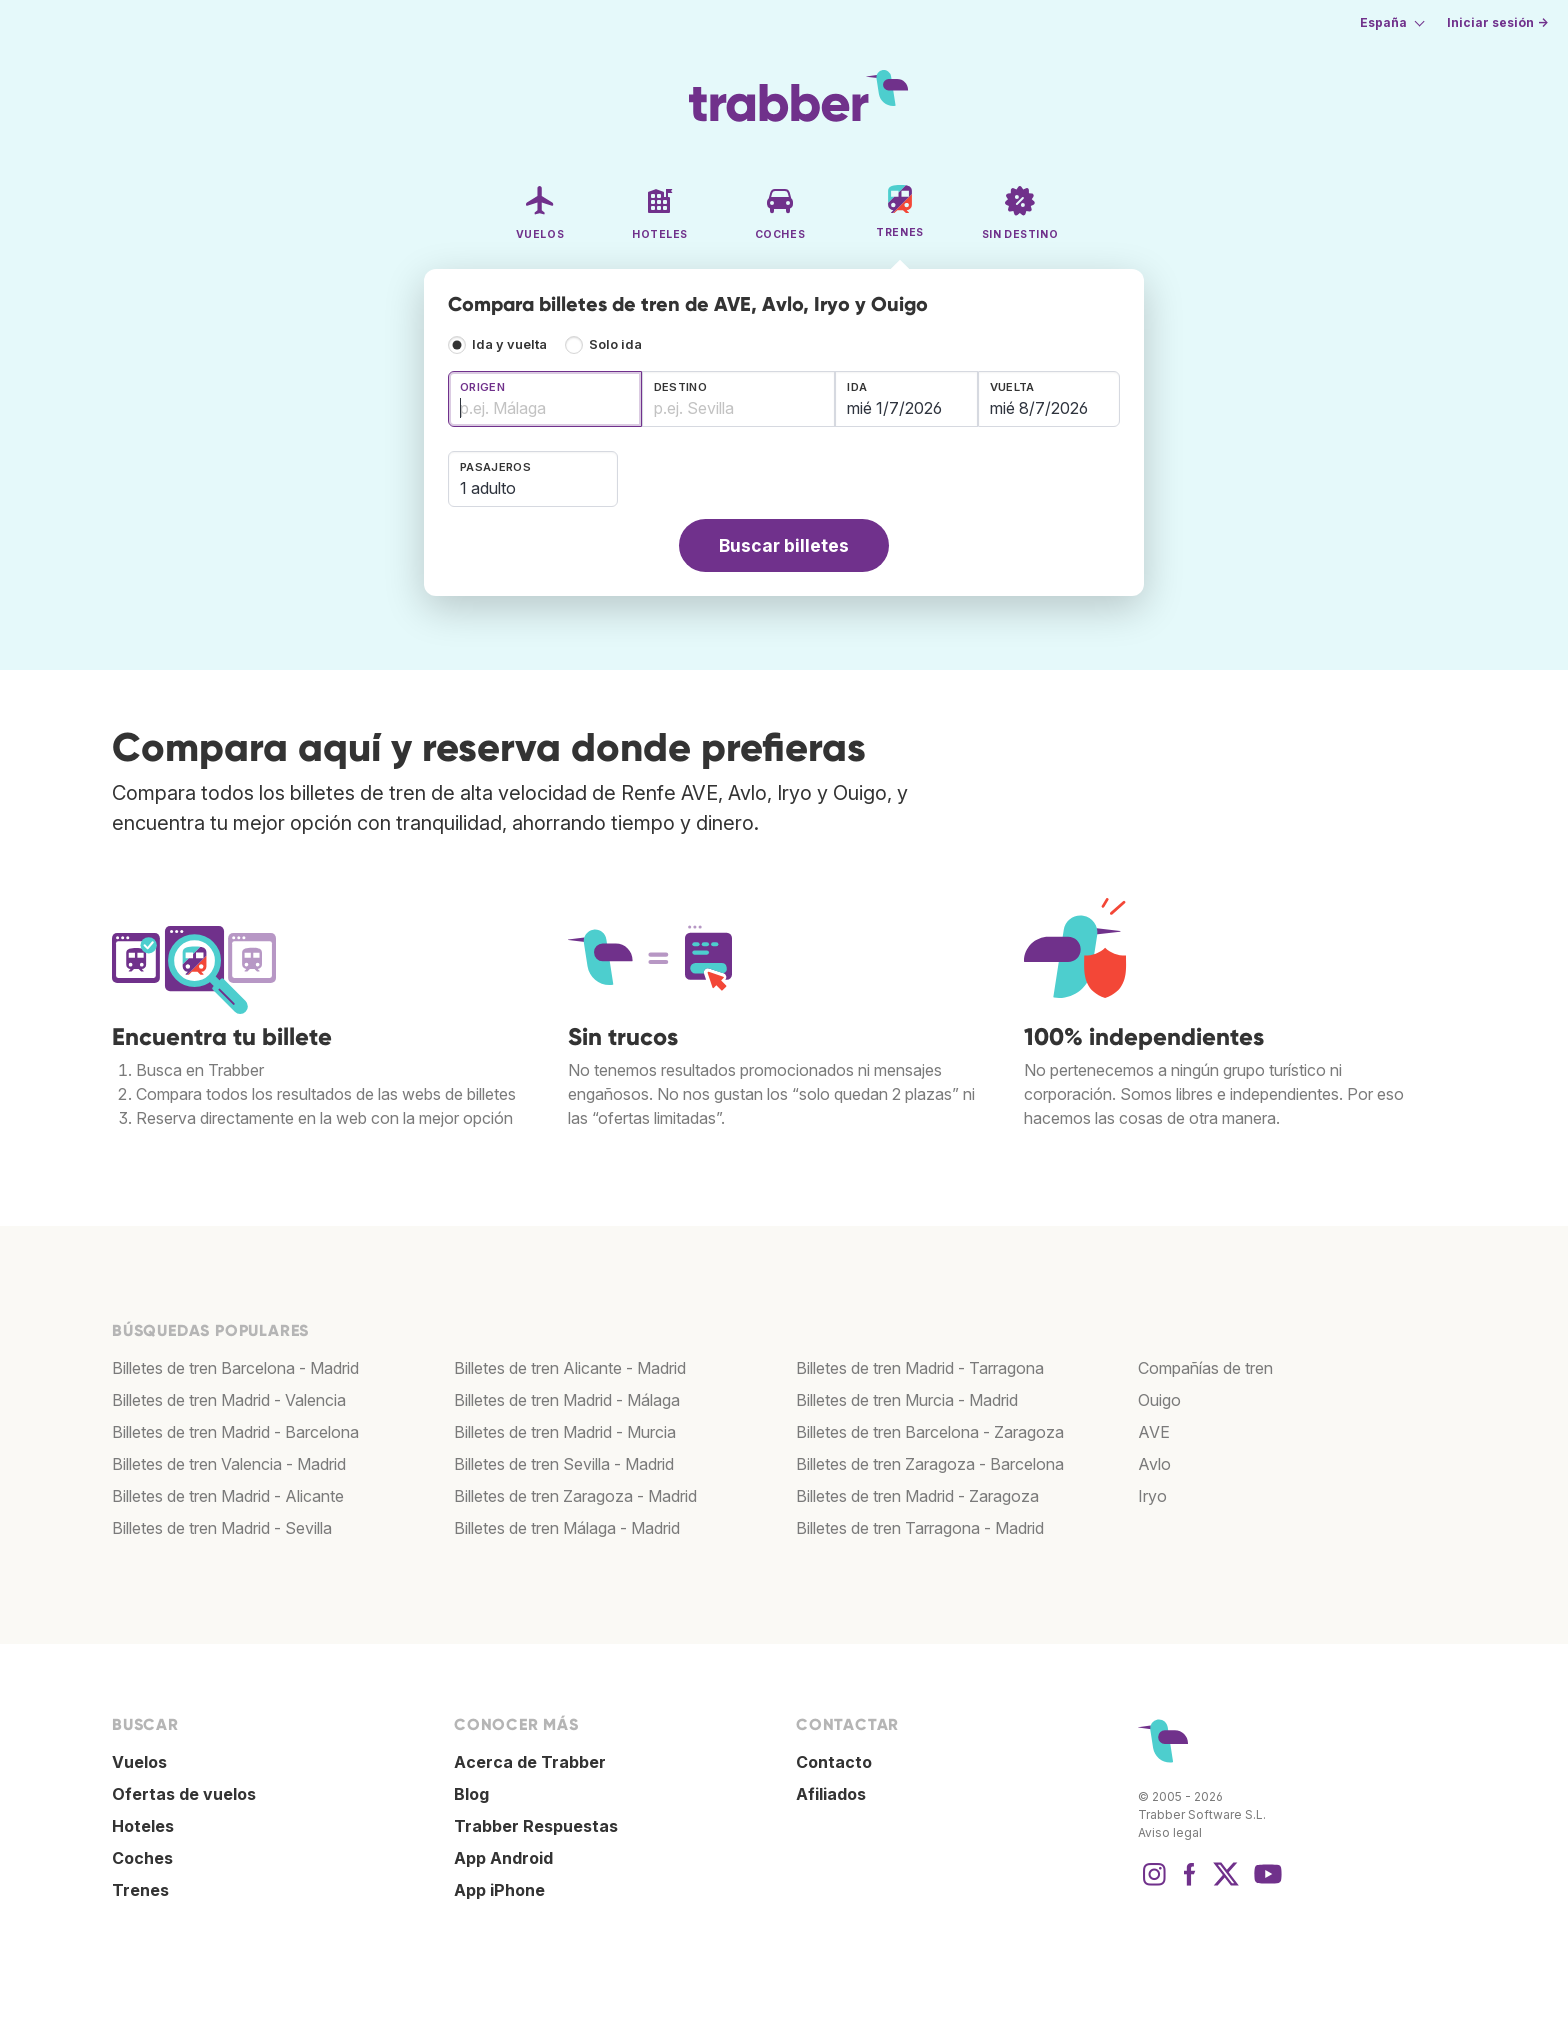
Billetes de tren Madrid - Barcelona (235, 1432)
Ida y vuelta (509, 344)
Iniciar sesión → (1497, 22)
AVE (1154, 1432)
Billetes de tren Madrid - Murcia (565, 1432)
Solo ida (615, 344)
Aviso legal (1170, 1832)
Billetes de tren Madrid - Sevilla (222, 1528)
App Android (503, 1858)
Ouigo (1159, 1400)
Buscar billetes (784, 545)
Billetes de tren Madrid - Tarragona (920, 1368)
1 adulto (488, 488)
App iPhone (499, 1890)
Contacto (834, 1762)
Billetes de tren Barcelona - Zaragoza (930, 1432)
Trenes (140, 1890)
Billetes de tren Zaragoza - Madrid (575, 1496)
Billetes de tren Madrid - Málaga (567, 1400)
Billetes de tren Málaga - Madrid (567, 1528)
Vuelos (139, 1762)
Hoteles (143, 1826)
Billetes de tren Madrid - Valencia (229, 1400)
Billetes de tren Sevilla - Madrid (564, 1464)
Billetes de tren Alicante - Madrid (570, 1368)
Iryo (1152, 1496)
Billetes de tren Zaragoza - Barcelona (930, 1464)
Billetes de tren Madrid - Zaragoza (917, 1496)
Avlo (1154, 1464)
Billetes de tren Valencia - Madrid (229, 1464)
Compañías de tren (1205, 1368)
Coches (142, 1858)
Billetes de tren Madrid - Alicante (228, 1496)
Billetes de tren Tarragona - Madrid (920, 1528)
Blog (471, 1794)
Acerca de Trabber (530, 1762)
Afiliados (831, 1794)
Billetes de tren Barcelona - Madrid (235, 1368)
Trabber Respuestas (536, 1826)
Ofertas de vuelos (184, 1794)
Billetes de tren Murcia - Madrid (907, 1400)
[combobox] (545, 399)
